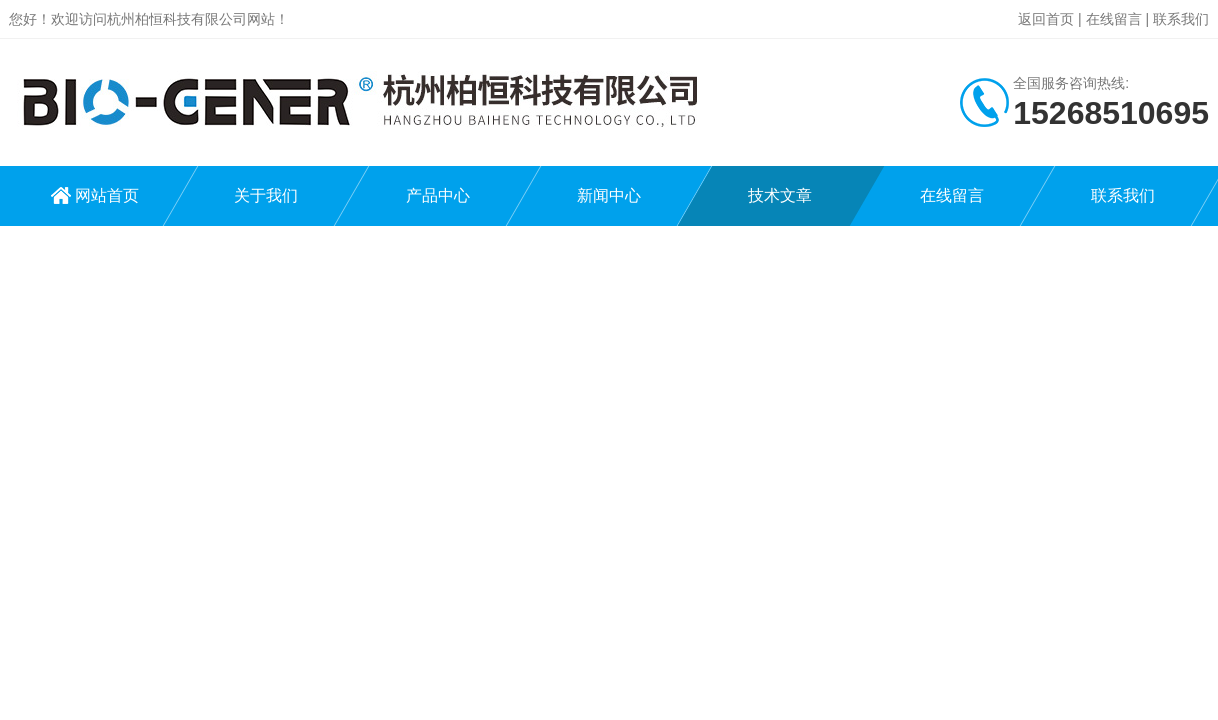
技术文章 (780, 195)
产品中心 (438, 195)
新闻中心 (609, 195)
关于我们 (266, 195)
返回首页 (1046, 19)
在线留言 (1114, 19)
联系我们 (1181, 19)
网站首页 (107, 195)
